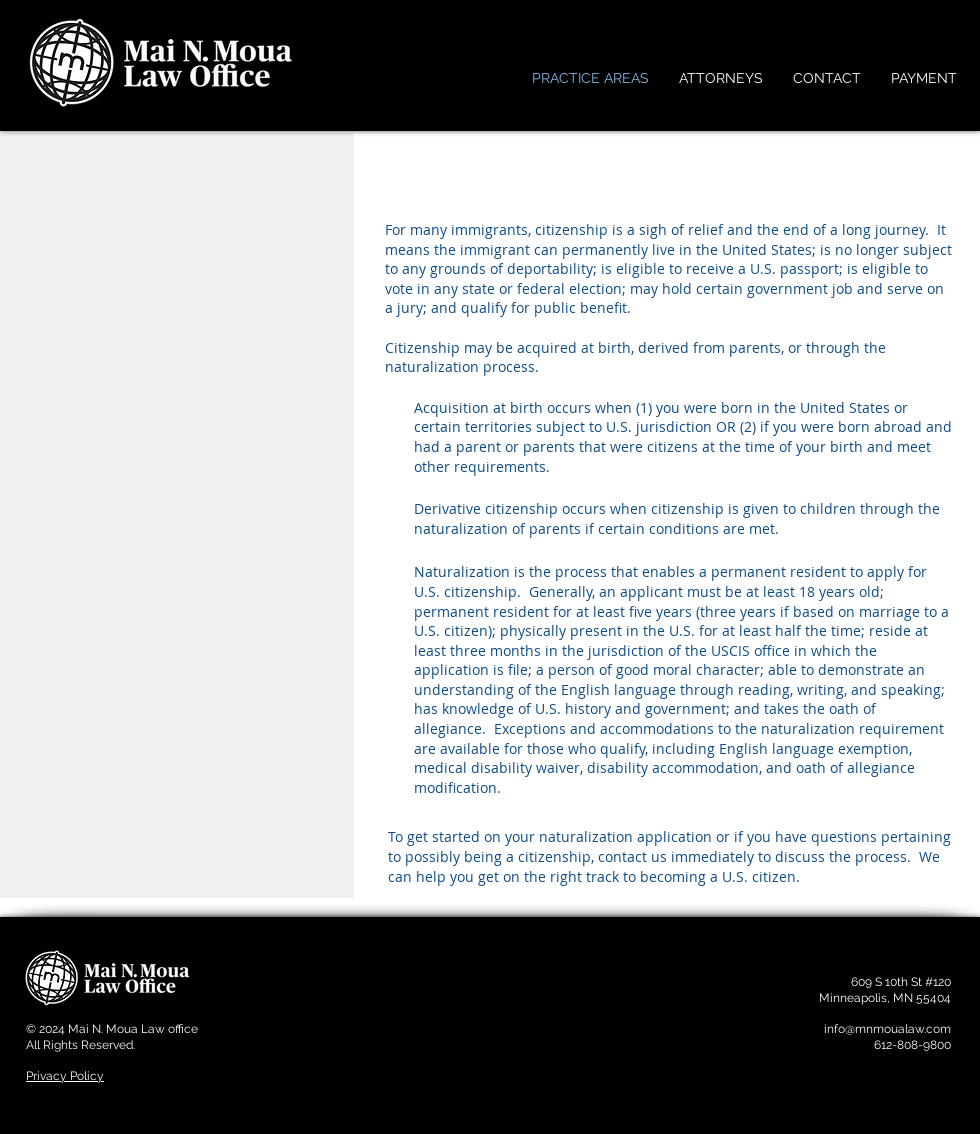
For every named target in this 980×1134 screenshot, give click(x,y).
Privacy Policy (65, 1076)
